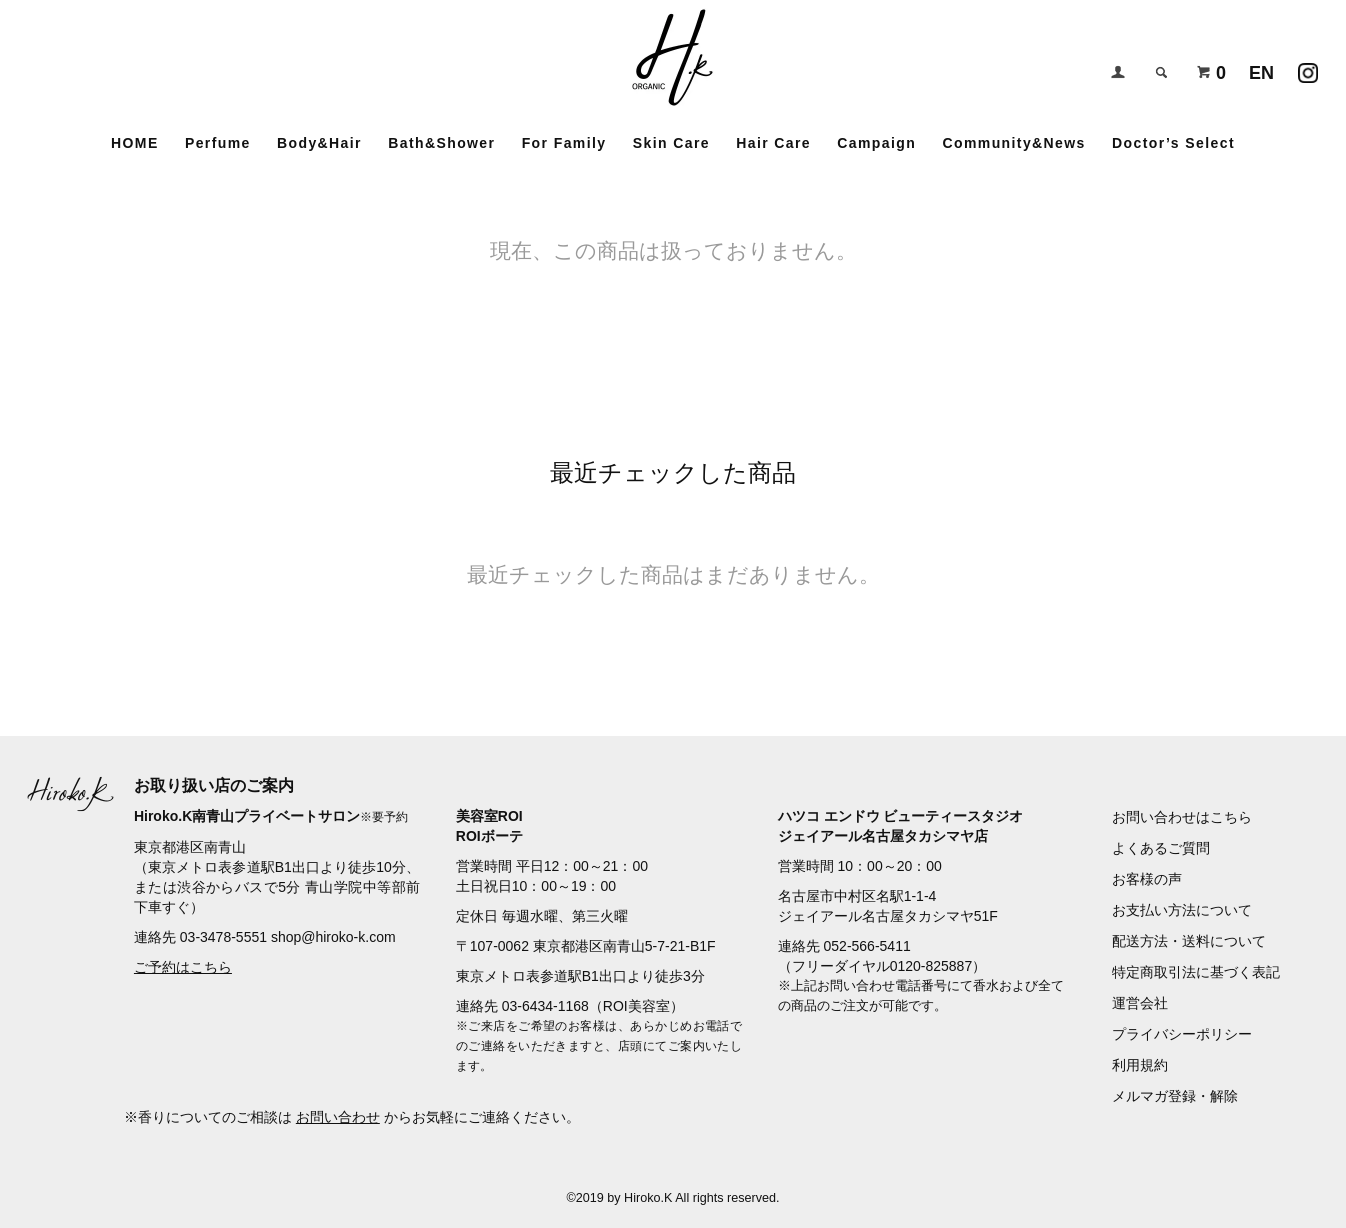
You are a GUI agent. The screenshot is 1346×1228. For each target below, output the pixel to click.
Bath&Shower (441, 143)
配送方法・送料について (1189, 941)
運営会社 (1140, 1003)
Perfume (218, 143)
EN (1261, 73)
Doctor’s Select (1173, 143)
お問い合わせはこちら (1182, 817)
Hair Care (773, 143)
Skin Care (671, 143)
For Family (564, 143)
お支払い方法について (1182, 910)
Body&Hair (319, 143)
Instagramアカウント (1308, 68)
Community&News (1013, 143)
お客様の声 (1147, 879)
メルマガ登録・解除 (1175, 1096)
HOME (135, 143)
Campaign (876, 143)
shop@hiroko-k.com (333, 937)
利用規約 (1140, 1065)
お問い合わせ (338, 1117)
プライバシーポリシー (1182, 1034)
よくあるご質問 (1161, 848)
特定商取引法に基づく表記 (1196, 972)
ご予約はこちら (183, 967)
